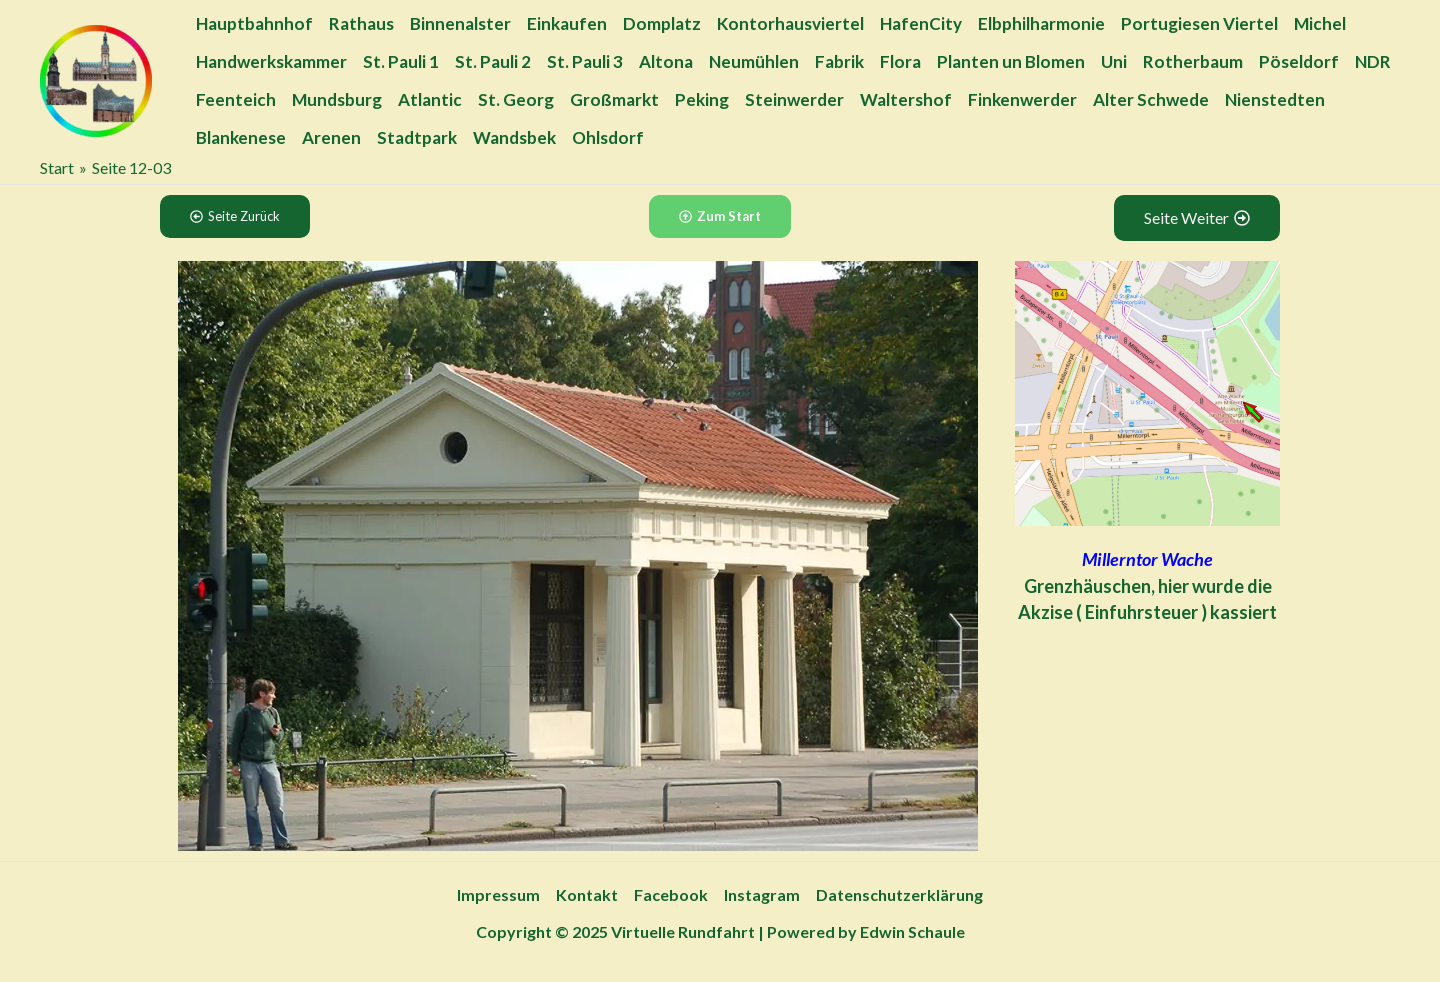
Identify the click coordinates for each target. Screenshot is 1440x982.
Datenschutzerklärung (899, 894)
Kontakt (587, 894)
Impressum (498, 894)
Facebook (671, 894)
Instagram (762, 894)
